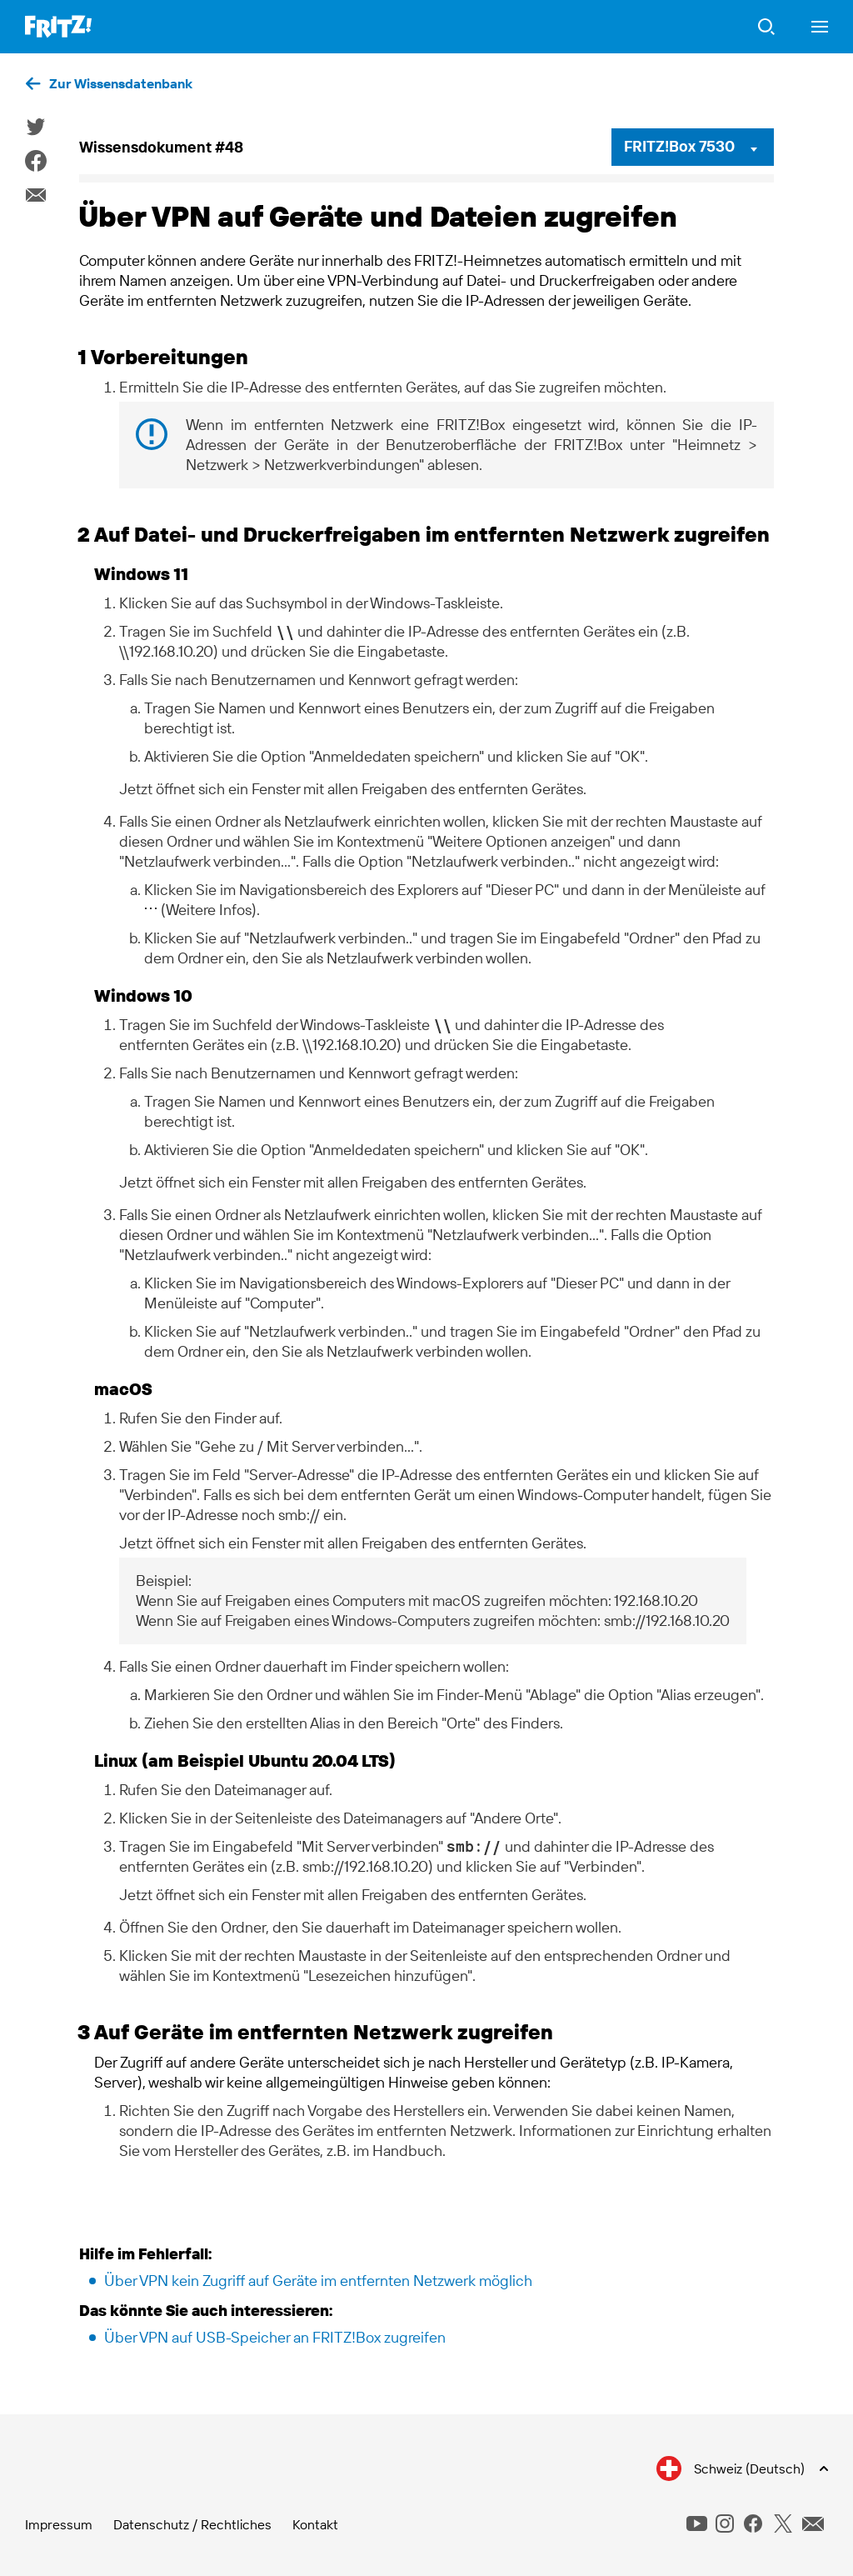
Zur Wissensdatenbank (120, 83)
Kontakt (315, 2524)
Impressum (58, 2524)
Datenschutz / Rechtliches (192, 2524)
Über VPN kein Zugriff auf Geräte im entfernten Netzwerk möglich (318, 2280)
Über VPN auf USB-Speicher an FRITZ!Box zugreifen (275, 2337)
